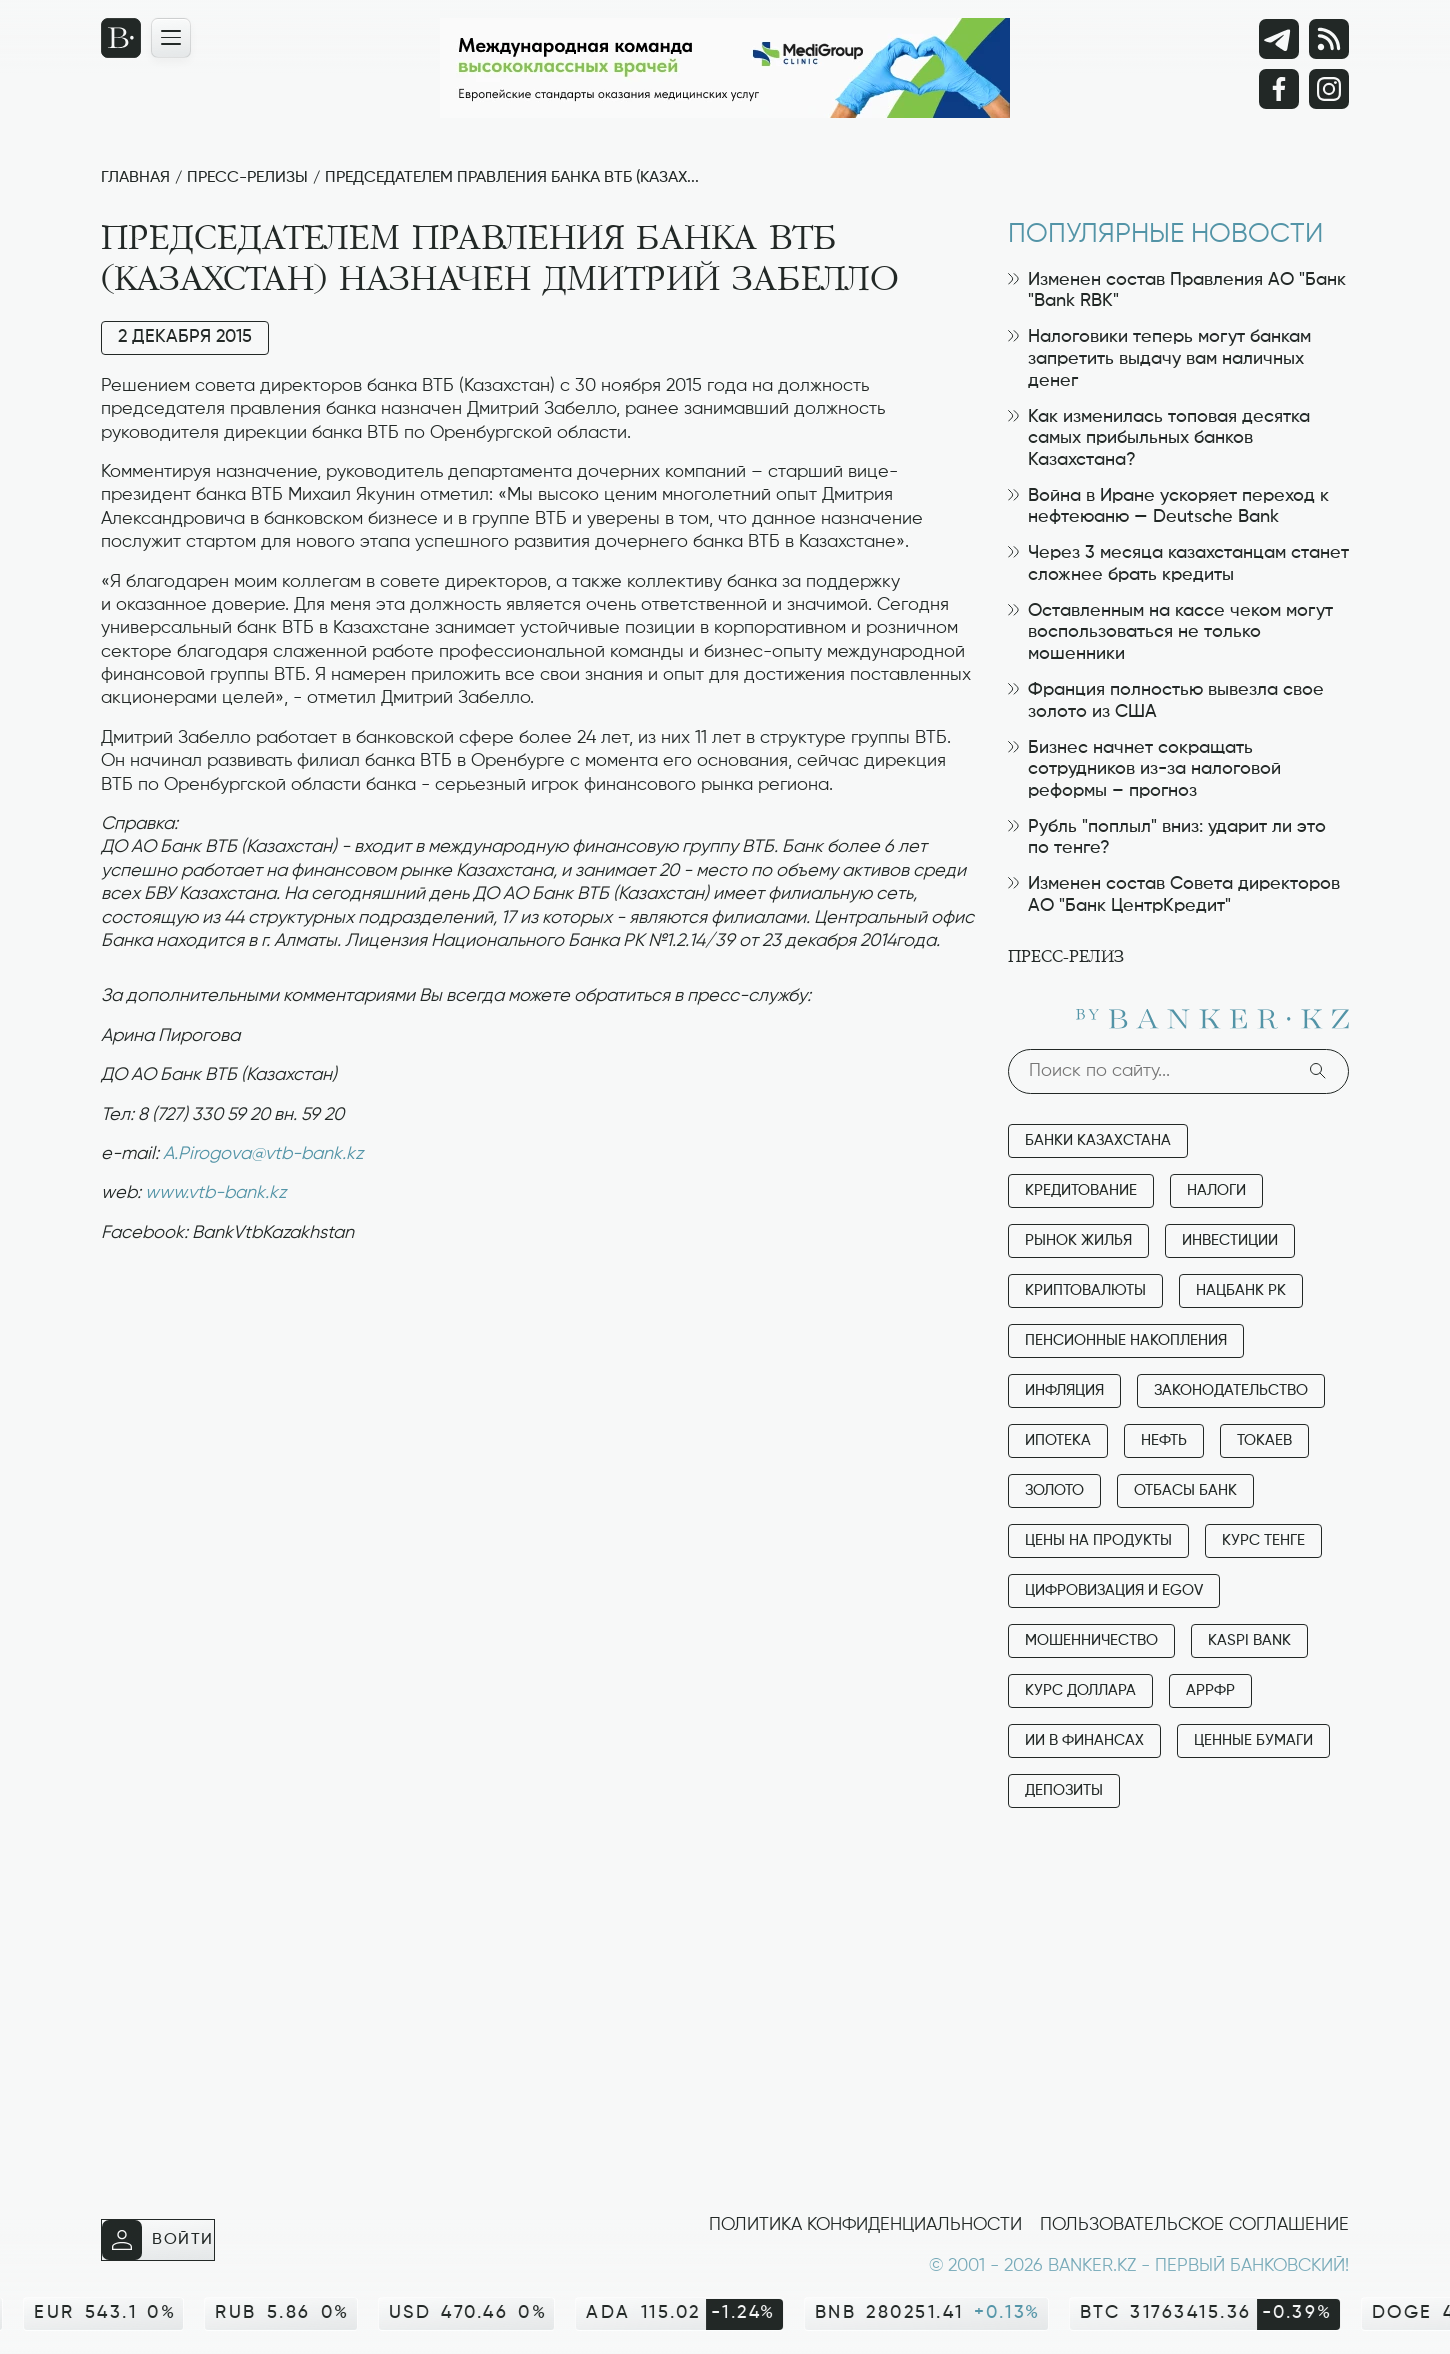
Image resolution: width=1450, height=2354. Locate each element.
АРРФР (1210, 1690)
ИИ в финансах (1084, 1740)
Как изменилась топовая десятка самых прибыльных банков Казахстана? (1159, 438)
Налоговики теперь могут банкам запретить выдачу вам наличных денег (1159, 358)
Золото (1054, 1490)
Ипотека (1058, 1440)
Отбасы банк (1185, 1490)
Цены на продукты (1098, 1540)
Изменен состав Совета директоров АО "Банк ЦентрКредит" (1174, 895)
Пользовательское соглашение (1194, 2225)
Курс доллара (1080, 1690)
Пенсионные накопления (1126, 1340)
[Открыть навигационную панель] (171, 38)
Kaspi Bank (1249, 1640)
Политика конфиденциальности (865, 2225)
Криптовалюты (1085, 1290)
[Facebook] (1279, 89)
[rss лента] (1329, 39)
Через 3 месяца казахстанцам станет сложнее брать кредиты (1178, 564)
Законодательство (1231, 1390)
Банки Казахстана (1098, 1140)
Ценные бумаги (1253, 1740)
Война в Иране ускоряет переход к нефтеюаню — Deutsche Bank (1168, 507)
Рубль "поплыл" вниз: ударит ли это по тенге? (1167, 838)
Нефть (1164, 1440)
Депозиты (1064, 1790)
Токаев (1264, 1440)
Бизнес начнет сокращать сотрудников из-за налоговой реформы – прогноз (1144, 769)
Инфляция (1064, 1390)
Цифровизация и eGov (1114, 1590)
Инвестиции (1230, 1240)
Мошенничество (1091, 1640)
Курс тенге (1263, 1540)
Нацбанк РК (1241, 1290)
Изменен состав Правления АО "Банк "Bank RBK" (1177, 291)
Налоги (1216, 1190)
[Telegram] (1279, 39)
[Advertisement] (539, 1324)
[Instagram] (1329, 89)
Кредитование (1081, 1190)
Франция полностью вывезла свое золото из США (1166, 701)
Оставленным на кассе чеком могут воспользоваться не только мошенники (1170, 632)
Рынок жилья (1078, 1240)
